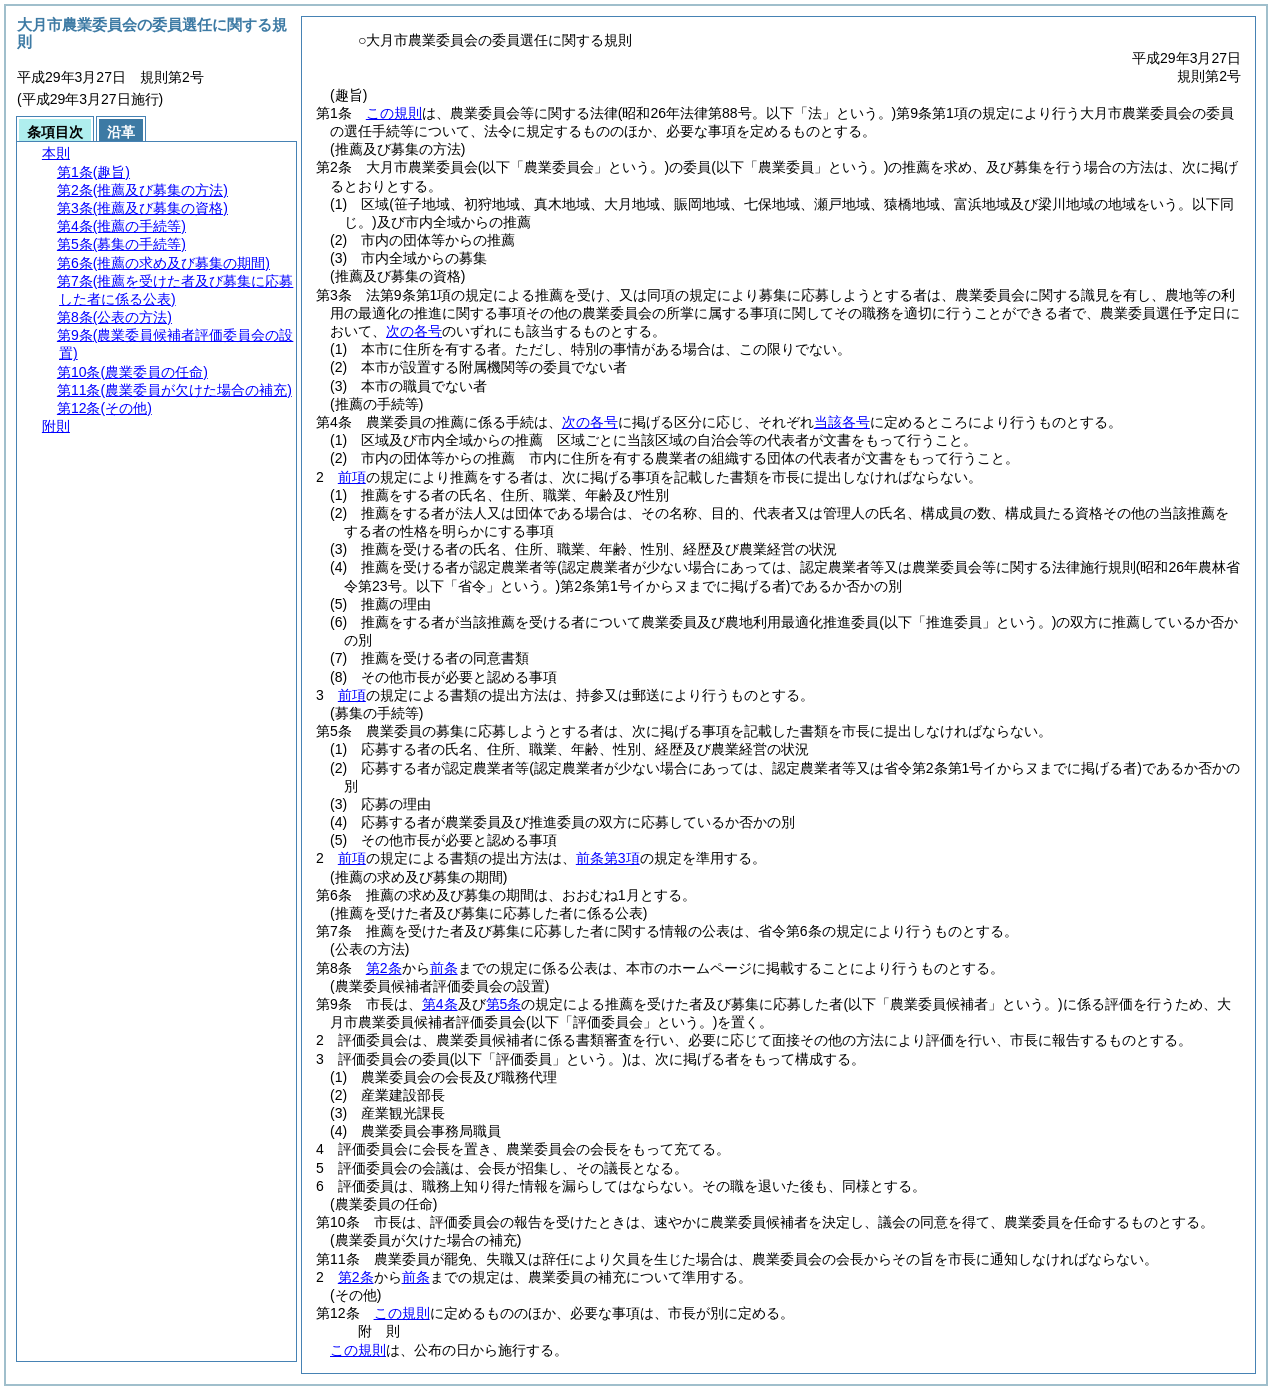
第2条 (384, 968)
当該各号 (842, 422)
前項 (352, 477)
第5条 (504, 1004)
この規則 (394, 113)
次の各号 (414, 331)
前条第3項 (608, 858)
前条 (444, 968)
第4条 (440, 1004)
